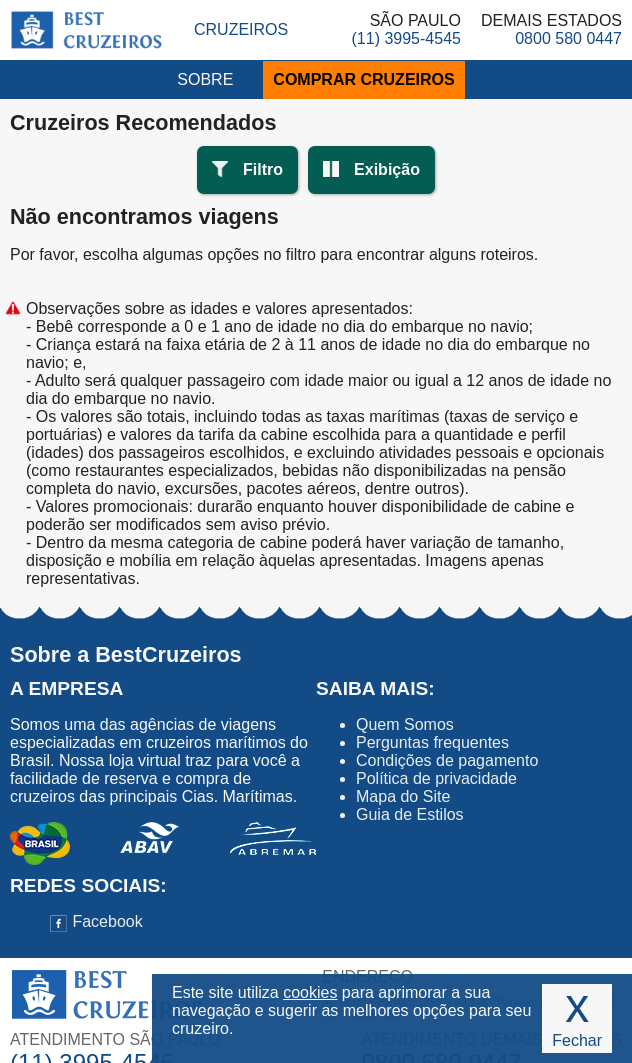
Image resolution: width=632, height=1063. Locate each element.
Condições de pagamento (447, 760)
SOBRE (205, 79)
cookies (310, 992)
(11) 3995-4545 (406, 38)
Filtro (263, 169)
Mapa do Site (403, 796)
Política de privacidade (436, 778)
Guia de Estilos (410, 814)
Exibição (387, 169)
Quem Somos (405, 724)
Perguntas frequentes (432, 742)
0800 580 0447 (568, 38)
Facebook (96, 921)
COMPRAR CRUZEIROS (363, 79)
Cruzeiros (241, 29)
